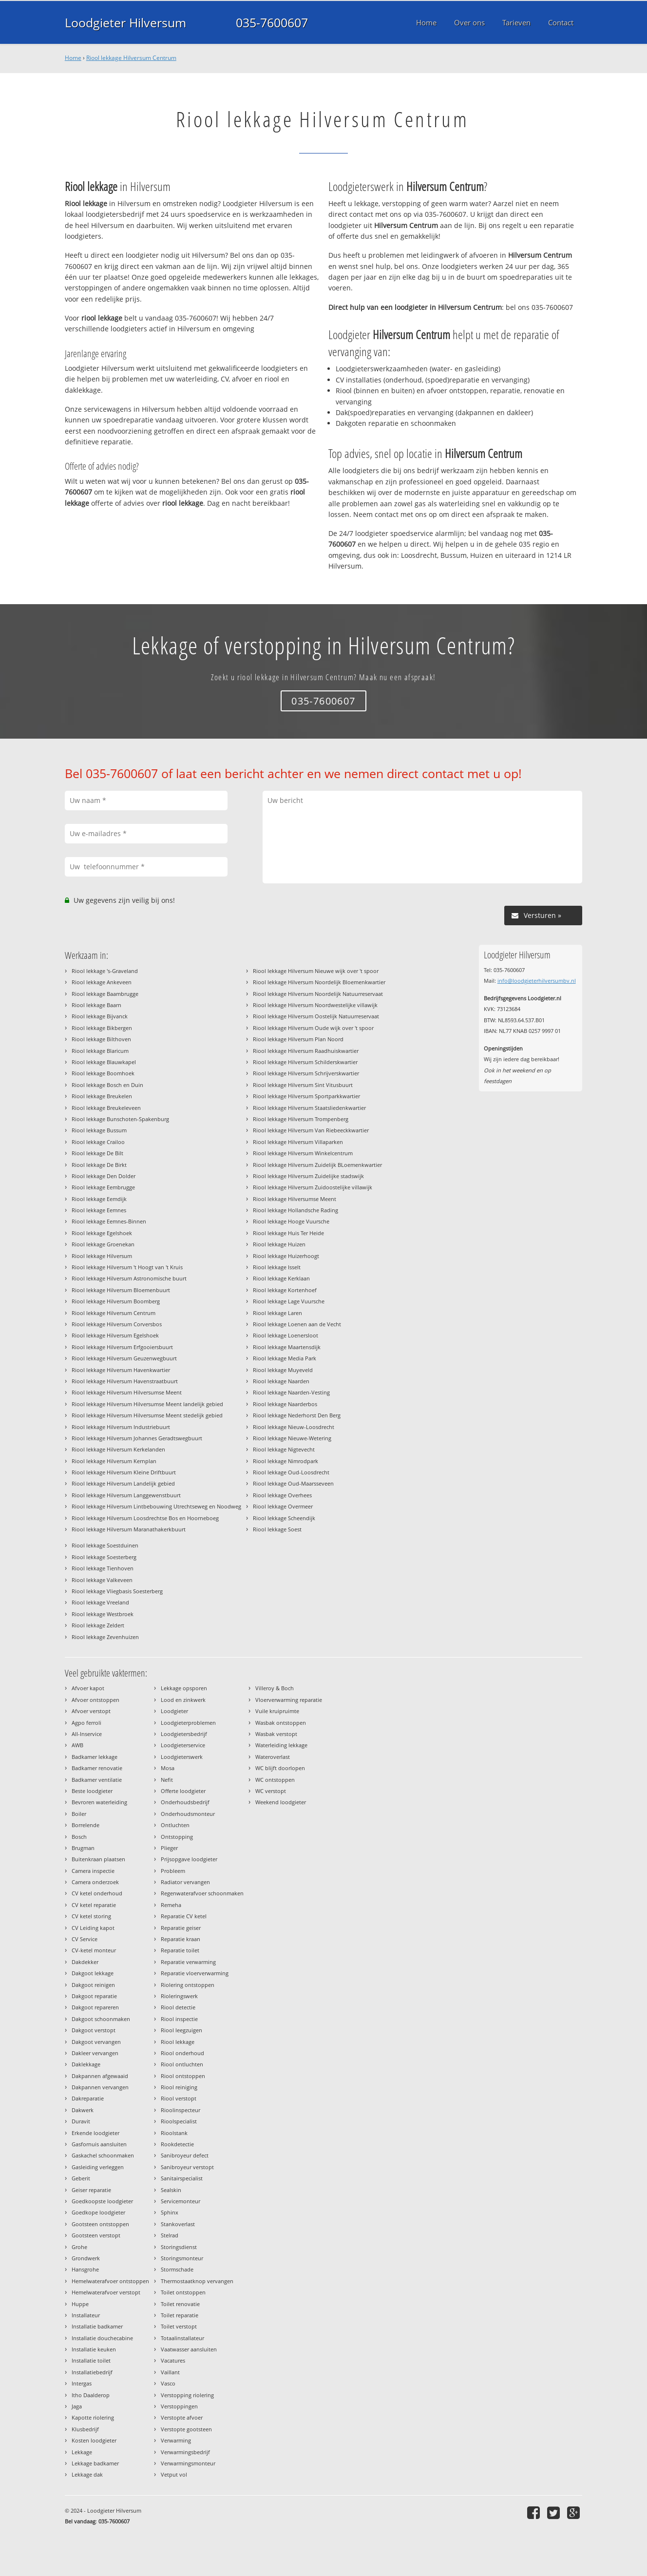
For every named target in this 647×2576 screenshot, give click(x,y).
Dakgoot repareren (95, 2007)
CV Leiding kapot (93, 1927)
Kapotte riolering (93, 2417)
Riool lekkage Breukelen (102, 1096)
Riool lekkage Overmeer (283, 1506)
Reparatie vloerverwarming (194, 1973)
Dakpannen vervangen (100, 2087)
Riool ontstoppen (183, 2076)
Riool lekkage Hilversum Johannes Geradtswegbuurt (137, 1438)
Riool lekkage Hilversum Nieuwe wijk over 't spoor (316, 970)
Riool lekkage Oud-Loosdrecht (291, 1472)
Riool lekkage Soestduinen (105, 1545)
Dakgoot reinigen (93, 1984)
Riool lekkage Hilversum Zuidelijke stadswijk (308, 1176)
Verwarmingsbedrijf (185, 2452)
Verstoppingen (179, 2406)
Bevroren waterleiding (99, 1802)
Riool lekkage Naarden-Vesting (291, 1392)
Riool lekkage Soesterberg (104, 1557)
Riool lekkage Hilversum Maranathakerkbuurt (129, 1529)
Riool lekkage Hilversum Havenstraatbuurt (125, 1381)
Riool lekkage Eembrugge (103, 1187)
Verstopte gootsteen (186, 2429)
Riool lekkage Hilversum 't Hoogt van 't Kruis (127, 1267)
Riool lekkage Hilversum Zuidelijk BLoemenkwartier (317, 1164)
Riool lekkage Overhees (282, 1495)
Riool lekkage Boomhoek (103, 1073)
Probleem (173, 1870)
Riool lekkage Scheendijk (284, 1518)
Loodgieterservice (183, 1745)
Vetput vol (174, 2474)
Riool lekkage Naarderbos (285, 1404)
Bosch (79, 1836)
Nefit (167, 1779)
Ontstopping (177, 1836)
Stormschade (177, 2269)
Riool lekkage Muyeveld (283, 1370)
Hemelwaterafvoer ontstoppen (110, 2281)
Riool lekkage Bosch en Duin (107, 1084)
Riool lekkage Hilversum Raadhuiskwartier (306, 1050)
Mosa (167, 1768)
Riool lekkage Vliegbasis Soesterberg (117, 1591)
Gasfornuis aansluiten (99, 2144)
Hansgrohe (85, 2269)
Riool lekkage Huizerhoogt (286, 1255)
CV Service (84, 1939)
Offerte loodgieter (183, 1790)
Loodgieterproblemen (188, 1722)
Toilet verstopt (179, 2326)
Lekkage (82, 2452)
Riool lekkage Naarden (281, 1381)
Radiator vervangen (185, 1882)
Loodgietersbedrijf (184, 1733)
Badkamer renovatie (97, 1768)
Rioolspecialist (179, 2121)
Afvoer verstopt (91, 1711)
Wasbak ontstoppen (280, 1722)
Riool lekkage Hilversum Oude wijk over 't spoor (313, 1027)
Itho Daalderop (91, 2395)
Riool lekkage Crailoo (98, 1141)
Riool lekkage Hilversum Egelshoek (115, 1335)
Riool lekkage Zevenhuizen (105, 1637)
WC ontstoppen (275, 1779)
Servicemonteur (180, 2201)
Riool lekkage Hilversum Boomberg (116, 1301)
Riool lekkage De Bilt (97, 1153)
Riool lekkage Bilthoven (101, 1039)
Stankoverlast (178, 2224)
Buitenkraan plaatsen (98, 1859)
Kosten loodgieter (94, 2440)
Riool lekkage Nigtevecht (284, 1449)
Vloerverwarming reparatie (288, 1699)
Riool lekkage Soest (277, 1529)
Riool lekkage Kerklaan (281, 1278)
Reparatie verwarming (188, 1961)
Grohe (79, 2247)
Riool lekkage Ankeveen (102, 982)
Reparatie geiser (181, 1927)
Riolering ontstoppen (187, 1984)
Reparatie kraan (180, 1939)
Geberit (81, 2178)
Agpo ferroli (86, 1722)
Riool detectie (178, 2007)
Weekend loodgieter (280, 1802)
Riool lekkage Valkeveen (102, 1580)
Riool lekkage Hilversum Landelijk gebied (123, 1483)
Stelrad (169, 2235)
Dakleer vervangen (95, 2053)
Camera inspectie (93, 1870)
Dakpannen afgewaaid (100, 2076)
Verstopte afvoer (182, 2417)
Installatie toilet (91, 2360)
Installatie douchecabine (102, 2338)
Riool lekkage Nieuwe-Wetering (292, 1438)
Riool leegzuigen (181, 2030)
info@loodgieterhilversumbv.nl (536, 980)
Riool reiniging (179, 2087)
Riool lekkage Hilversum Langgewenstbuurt (126, 1495)
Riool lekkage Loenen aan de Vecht (297, 1324)
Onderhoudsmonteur (188, 1813)
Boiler (79, 1813)
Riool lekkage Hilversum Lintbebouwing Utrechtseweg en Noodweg (156, 1506)
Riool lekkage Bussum (99, 1130)
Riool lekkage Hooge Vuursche (291, 1221)
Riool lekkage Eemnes (99, 1210)
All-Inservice (87, 1733)
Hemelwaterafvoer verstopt (106, 2292)
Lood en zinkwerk (183, 1699)
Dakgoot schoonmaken (101, 2019)
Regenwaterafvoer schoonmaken (202, 1893)
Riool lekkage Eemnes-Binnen (109, 1221)
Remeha (171, 1904)
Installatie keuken (94, 2349)
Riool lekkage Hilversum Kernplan (114, 1461)
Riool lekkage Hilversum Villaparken (298, 1141)
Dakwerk (83, 2110)
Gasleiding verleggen (98, 2167)
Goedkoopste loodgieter (102, 2201)
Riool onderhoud (182, 2053)
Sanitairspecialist (182, 2178)
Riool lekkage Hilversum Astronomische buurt (129, 1278)
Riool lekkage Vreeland (100, 1602)
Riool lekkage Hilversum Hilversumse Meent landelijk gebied (147, 1404)
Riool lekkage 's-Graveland (105, 970)
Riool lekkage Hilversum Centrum (131, 58)
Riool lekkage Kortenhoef (285, 1290)
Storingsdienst (179, 2247)
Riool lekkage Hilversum (102, 1255)
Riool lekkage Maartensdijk (287, 1347)
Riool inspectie (179, 2019)
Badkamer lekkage (94, 1756)
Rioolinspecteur (180, 2110)
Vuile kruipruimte (277, 1711)
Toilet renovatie (180, 2304)
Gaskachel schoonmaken (103, 2155)
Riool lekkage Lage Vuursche (288, 1301)
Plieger (169, 1847)
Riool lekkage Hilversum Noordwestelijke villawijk (315, 1005)
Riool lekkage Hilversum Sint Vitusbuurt (303, 1084)
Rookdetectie (177, 2144)
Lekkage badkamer (95, 2463)
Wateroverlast (272, 1756)
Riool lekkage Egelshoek (102, 1233)
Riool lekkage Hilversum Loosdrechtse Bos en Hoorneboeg (145, 1518)
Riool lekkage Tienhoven (102, 1568)
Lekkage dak (87, 2474)
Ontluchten (175, 1825)
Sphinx (169, 2212)
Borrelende (85, 1825)
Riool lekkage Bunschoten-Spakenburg (120, 1119)
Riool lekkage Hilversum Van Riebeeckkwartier (311, 1130)
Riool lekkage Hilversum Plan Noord (298, 1039)
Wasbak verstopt (276, 1733)
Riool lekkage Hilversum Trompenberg (300, 1119)
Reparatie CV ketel (184, 1916)
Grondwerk (86, 2258)
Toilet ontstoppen (183, 2292)
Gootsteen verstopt (96, 2235)
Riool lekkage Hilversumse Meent (294, 1198)
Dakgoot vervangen (96, 2041)
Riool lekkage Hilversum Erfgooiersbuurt (122, 1347)
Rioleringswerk (179, 1996)
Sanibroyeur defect (185, 2155)
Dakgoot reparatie (94, 1996)
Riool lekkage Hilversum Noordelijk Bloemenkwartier (319, 982)
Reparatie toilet (180, 1950)
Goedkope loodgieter (98, 2212)
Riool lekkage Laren (277, 1313)
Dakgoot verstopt (93, 2030)
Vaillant (170, 2372)
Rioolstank (174, 2133)
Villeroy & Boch (274, 1688)
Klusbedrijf (85, 2429)
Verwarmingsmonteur (188, 2463)
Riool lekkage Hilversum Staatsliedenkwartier (309, 1107)
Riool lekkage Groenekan (103, 1244)
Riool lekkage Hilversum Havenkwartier (121, 1370)
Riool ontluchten (182, 2064)
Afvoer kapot (88, 1688)
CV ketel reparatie (94, 1904)
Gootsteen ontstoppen (100, 2224)
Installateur (86, 2315)
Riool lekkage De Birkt (99, 1164)
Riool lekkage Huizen (279, 1244)
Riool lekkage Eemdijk (99, 1198)
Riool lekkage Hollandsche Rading (295, 1210)
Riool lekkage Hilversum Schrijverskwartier (306, 1073)
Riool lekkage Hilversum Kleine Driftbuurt (124, 1472)
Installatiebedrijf (92, 2372)
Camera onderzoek (95, 1882)
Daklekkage (86, 2064)
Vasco (168, 2383)
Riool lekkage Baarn (96, 1005)
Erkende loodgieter (95, 2133)
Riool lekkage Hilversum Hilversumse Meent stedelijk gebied (147, 1415)
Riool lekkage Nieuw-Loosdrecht (293, 1427)
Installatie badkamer (97, 2326)
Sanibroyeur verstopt (187, 2167)
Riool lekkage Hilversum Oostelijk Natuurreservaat (316, 1016)
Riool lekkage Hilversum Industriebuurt (121, 1427)
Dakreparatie (88, 2098)
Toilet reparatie (179, 2315)
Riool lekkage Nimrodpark (285, 1461)
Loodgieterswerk (182, 1756)
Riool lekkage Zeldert (98, 1625)
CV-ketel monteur (94, 1950)
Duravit (81, 2121)
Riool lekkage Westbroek (102, 1614)
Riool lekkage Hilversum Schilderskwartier (305, 1062)
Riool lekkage (177, 2041)
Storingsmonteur (182, 2258)
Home (73, 58)
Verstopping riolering (187, 2395)
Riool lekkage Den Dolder (103, 1176)
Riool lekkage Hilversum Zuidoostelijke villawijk (312, 1187)
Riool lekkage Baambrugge (105, 993)
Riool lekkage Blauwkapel (104, 1062)
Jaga (77, 2406)
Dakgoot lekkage (93, 1973)
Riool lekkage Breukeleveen (106, 1107)
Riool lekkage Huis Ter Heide (288, 1233)
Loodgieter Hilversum (125, 22)
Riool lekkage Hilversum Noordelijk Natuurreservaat (318, 993)
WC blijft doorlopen (280, 1768)
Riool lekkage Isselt (277, 1267)
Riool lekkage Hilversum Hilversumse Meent (127, 1392)
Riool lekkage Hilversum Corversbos (117, 1324)
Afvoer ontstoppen (95, 1699)
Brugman (83, 1847)
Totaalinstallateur (182, 2338)
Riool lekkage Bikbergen (102, 1027)
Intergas (82, 2383)
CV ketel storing (91, 1916)
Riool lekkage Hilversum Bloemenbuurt (121, 1290)
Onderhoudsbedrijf (185, 1802)
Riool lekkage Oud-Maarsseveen (293, 1483)
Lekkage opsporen (184, 1688)
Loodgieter (174, 1711)
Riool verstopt (178, 2098)
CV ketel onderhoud (97, 1893)
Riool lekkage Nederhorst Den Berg (297, 1415)
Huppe (80, 2304)
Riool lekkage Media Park (284, 1358)
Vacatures (173, 2360)
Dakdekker (85, 1961)
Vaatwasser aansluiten (189, 2349)
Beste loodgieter (92, 1790)
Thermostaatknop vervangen (197, 2281)
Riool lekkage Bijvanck (100, 1016)
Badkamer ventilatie (97, 1779)
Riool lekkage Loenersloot (285, 1335)
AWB (77, 1745)
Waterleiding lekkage (281, 1745)
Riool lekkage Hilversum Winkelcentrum (303, 1153)
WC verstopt (270, 1790)
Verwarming (176, 2440)
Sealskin (171, 2190)
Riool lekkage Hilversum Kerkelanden (118, 1449)
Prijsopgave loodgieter (189, 1859)
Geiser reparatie (91, 2190)
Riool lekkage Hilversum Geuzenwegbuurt (124, 1358)
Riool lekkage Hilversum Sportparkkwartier (306, 1096)
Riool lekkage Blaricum (100, 1050)
